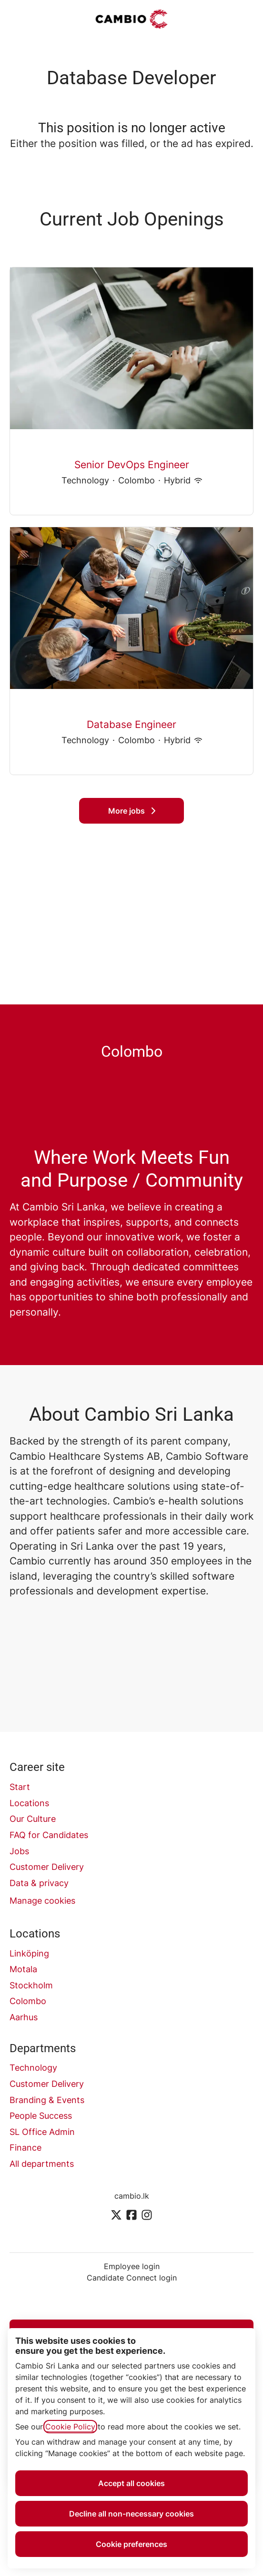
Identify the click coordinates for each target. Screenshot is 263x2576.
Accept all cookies (131, 2483)
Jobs (19, 1851)
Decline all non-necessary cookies (131, 2513)
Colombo (28, 2001)
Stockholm (31, 1985)
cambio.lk (131, 2196)
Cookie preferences (131, 2544)
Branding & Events (47, 2100)
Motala (23, 1969)
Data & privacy (39, 1883)
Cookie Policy (70, 2426)
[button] (244, 19)
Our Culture (33, 1819)
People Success (41, 2116)
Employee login (132, 2266)
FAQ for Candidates (49, 1835)
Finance (25, 2148)
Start (20, 1787)
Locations (29, 1803)
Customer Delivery (47, 1867)
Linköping (29, 1953)
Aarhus (24, 2017)
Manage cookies (42, 1901)
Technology (33, 2068)
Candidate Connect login (132, 2277)
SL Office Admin (42, 2132)
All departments (42, 2164)
